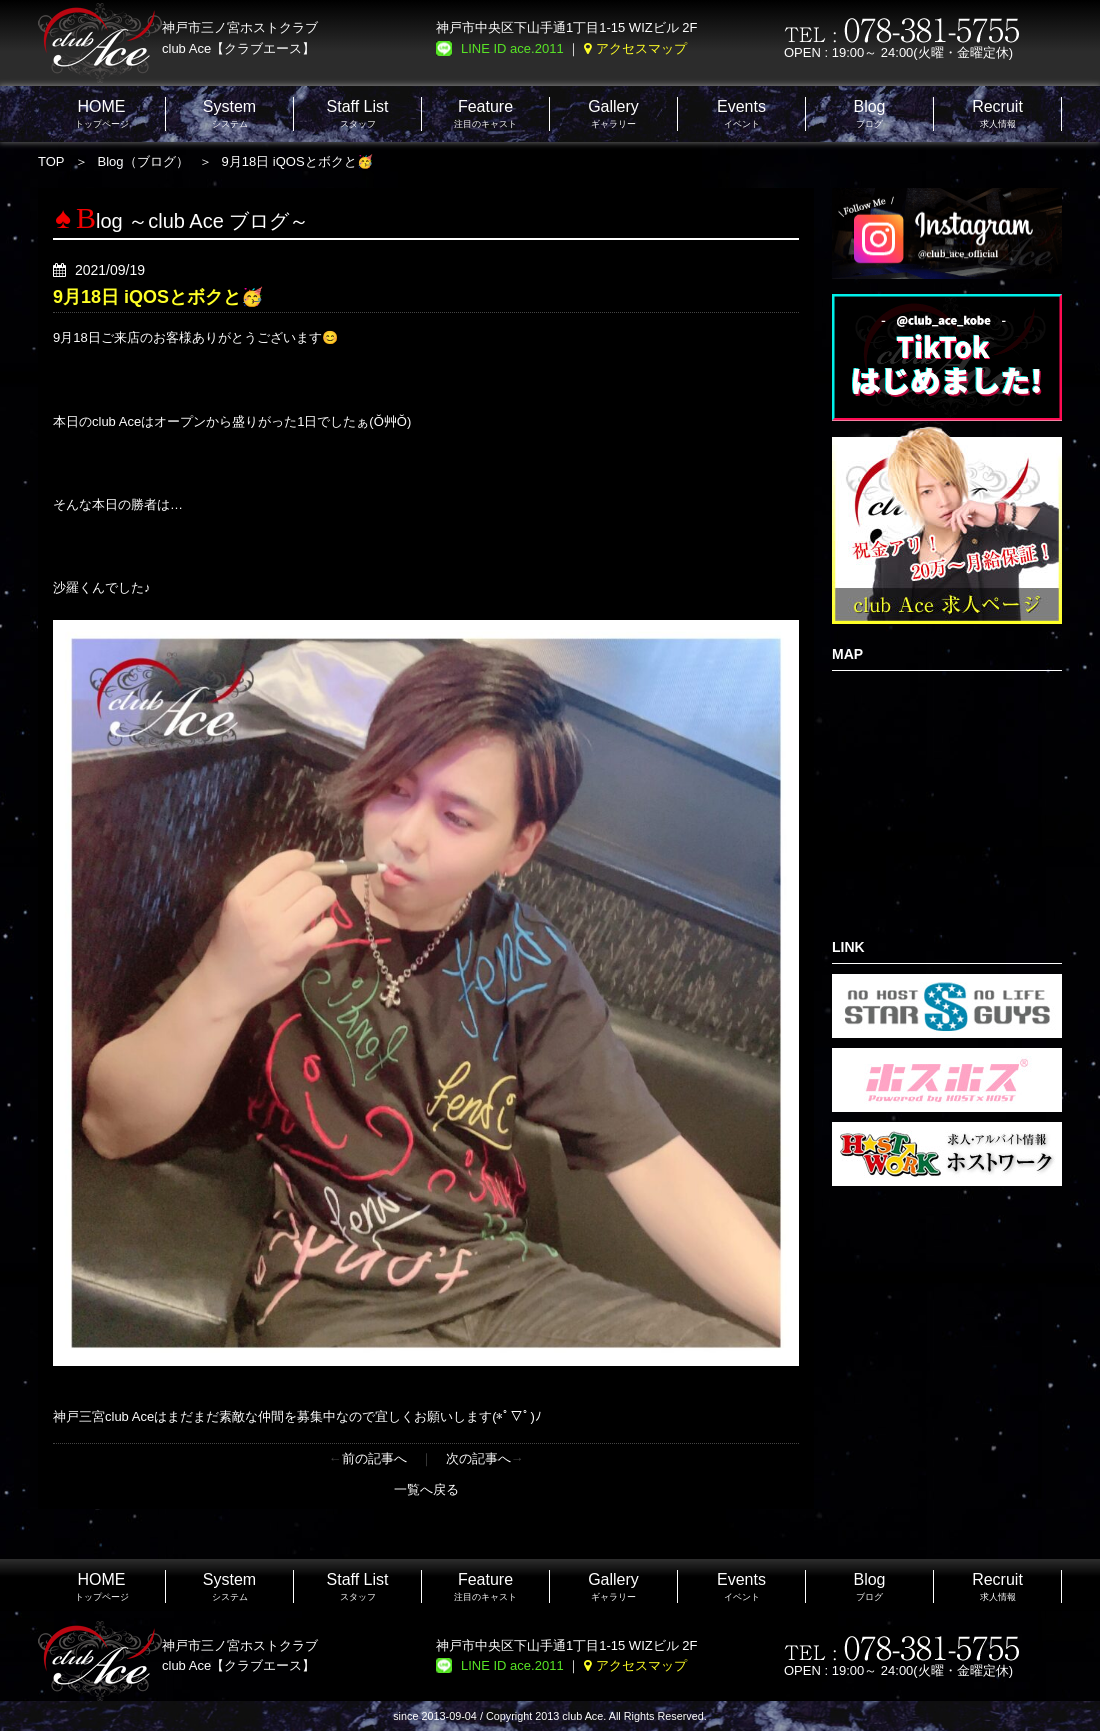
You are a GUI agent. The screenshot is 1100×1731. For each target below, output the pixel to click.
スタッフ (358, 113)
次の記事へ (478, 1458)
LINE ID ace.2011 (512, 48)
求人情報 (997, 113)
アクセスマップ (641, 48)
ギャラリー (613, 113)
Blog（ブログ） (143, 161)
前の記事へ (374, 1458)
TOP (51, 161)
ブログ (869, 113)
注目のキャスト (485, 113)
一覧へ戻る (426, 1489)
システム (229, 113)
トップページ (102, 113)
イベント (741, 113)
